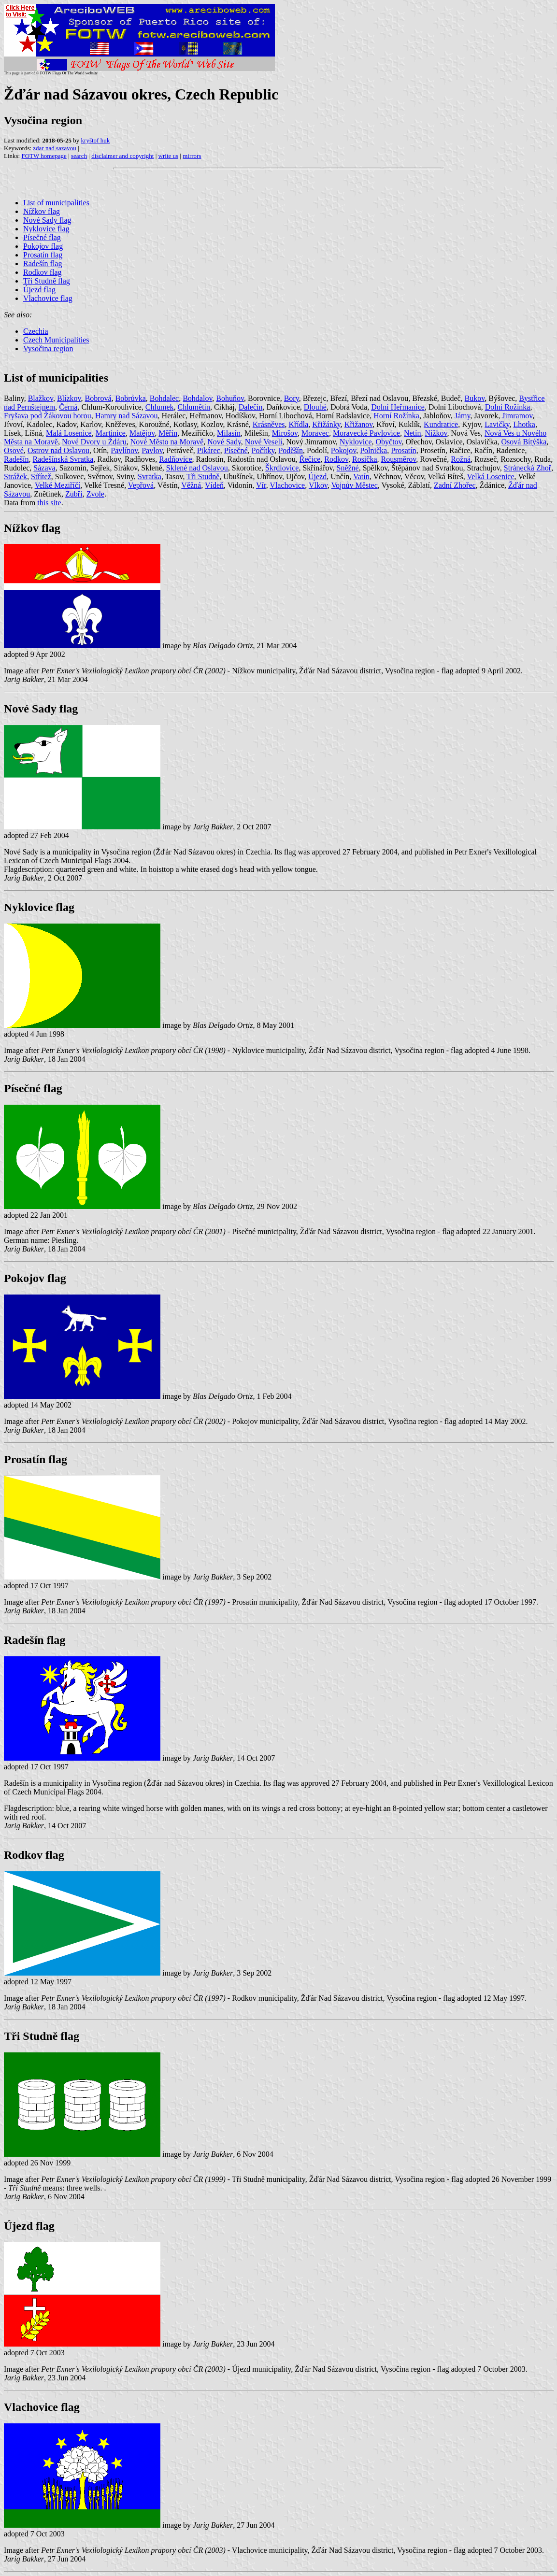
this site (49, 502)
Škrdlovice (282, 468)
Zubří (74, 494)
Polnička (373, 450)
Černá (68, 407)
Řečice (310, 459)
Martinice (111, 433)
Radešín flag (42, 263)
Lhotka (524, 424)
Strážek (15, 476)
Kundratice (441, 424)
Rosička (364, 459)
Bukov (475, 398)
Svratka (149, 476)
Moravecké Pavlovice (366, 433)
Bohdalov (197, 398)
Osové (14, 450)
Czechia (35, 331)
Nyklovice (356, 442)
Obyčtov (389, 442)
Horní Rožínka (396, 416)
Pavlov (152, 450)
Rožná (461, 459)
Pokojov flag (43, 246)
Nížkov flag (41, 211)
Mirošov (285, 433)
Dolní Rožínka (507, 407)
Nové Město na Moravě (167, 442)
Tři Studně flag (46, 281)
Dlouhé (315, 407)
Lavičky (497, 424)
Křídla (298, 424)
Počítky (263, 450)
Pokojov (343, 450)
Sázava (44, 468)
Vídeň (214, 485)
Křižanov (358, 424)
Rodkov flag (42, 272)
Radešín (16, 459)
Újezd (317, 476)
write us (168, 155)
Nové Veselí (263, 442)
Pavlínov (124, 450)
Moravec (315, 433)
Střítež (41, 476)
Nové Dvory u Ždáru (94, 442)
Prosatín (403, 450)
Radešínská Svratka (63, 459)
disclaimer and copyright (122, 155)
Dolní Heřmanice (398, 407)
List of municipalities (56, 203)
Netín (412, 433)
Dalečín (251, 407)
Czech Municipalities (56, 340)
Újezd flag (39, 289)
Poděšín (290, 450)
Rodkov (336, 459)
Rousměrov (398, 459)
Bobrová (98, 398)
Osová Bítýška (524, 442)
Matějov (142, 433)
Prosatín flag (42, 255)
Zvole (95, 494)
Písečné (236, 450)
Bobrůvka (130, 398)
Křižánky (326, 424)
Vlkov (318, 485)
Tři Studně (202, 476)
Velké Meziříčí (58, 485)
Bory (291, 398)
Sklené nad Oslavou (197, 468)
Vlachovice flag (47, 298)
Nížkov (436, 433)
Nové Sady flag (47, 220)
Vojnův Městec (354, 485)
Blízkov (69, 398)
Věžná (191, 485)
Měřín (167, 433)
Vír (261, 485)
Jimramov (517, 416)
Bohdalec (164, 398)
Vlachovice (287, 485)
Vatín (361, 476)
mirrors (192, 155)
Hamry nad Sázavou (126, 416)
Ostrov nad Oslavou (58, 450)
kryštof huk (95, 140)
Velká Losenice (490, 476)
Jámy (463, 416)
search (79, 155)
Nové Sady (224, 442)
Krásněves (269, 424)
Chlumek (159, 407)
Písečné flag (42, 237)
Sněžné (348, 468)
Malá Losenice (69, 433)
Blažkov (40, 398)
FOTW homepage (43, 155)
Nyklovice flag (46, 229)
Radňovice (175, 459)
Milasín (229, 433)
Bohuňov (230, 398)
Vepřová (141, 485)
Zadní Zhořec (455, 485)
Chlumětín (194, 407)
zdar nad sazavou (54, 148)
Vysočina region (48, 348)
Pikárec (208, 450)
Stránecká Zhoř (527, 468)
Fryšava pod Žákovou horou (47, 416)
